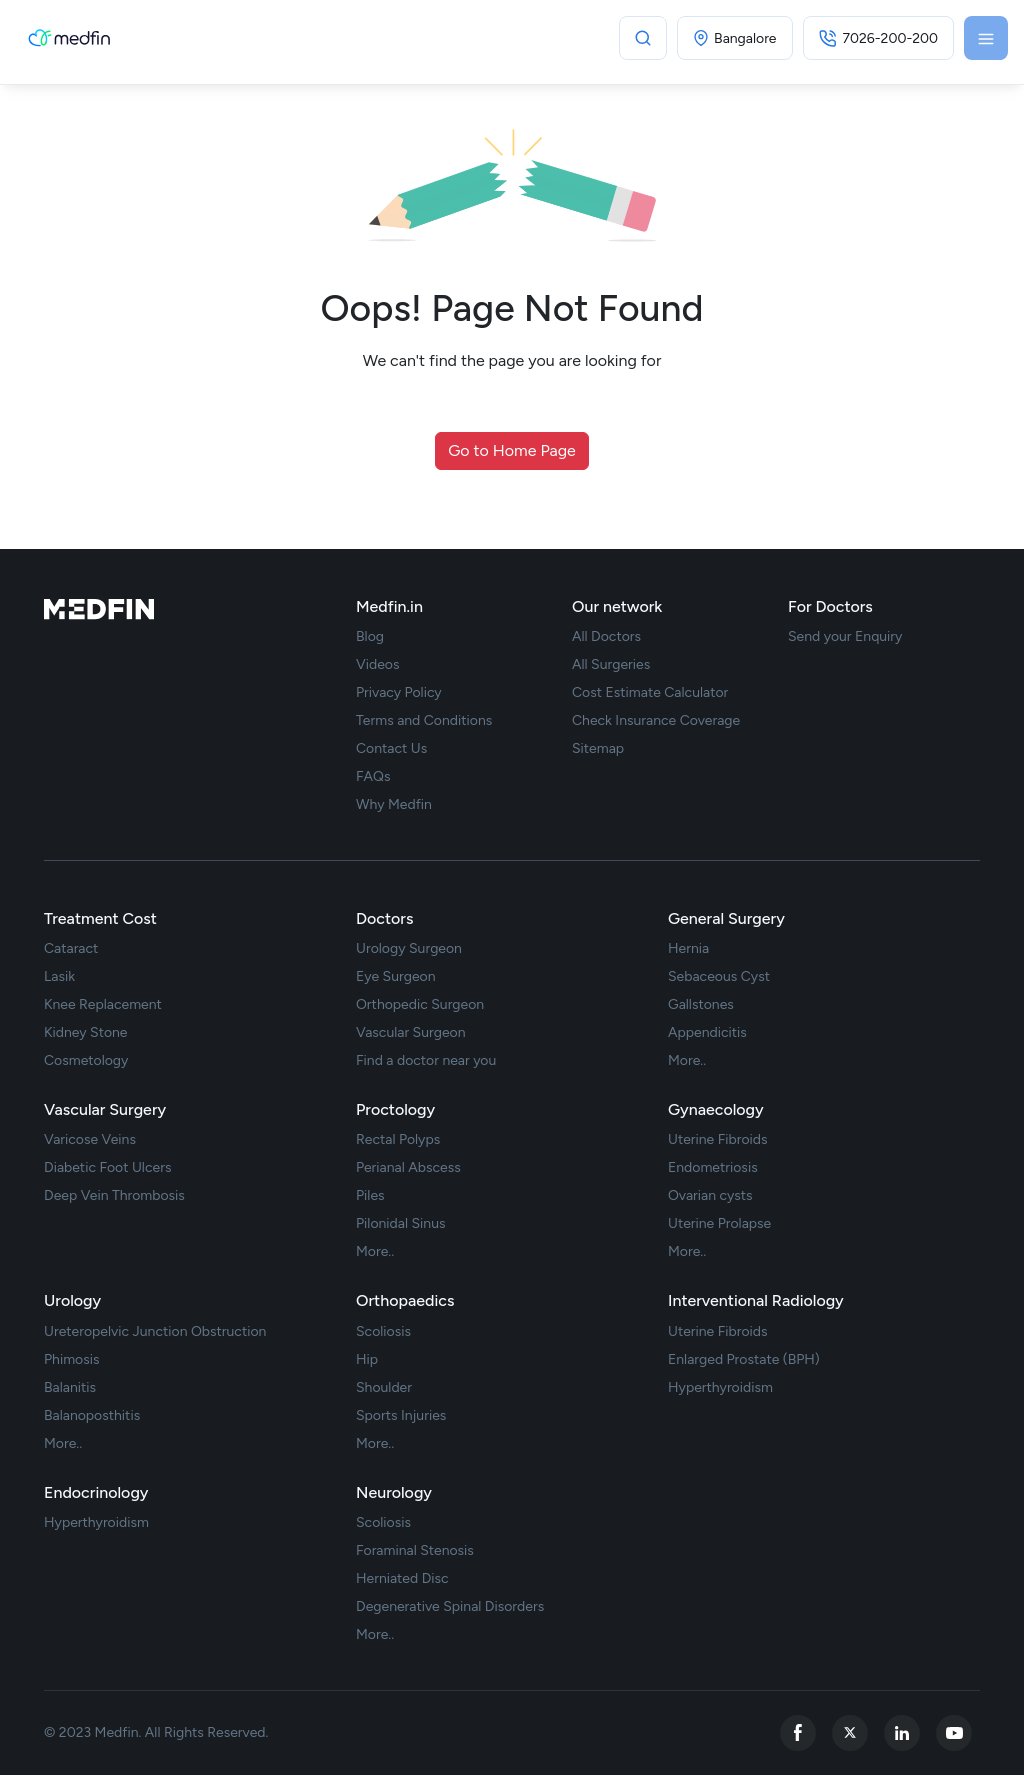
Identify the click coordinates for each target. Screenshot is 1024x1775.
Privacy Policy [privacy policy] (399, 693)
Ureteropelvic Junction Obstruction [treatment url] (155, 1332)
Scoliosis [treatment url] (383, 1332)
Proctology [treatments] (395, 1109)
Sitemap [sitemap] (598, 749)
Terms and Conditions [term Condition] (424, 721)
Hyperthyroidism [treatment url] (720, 1388)
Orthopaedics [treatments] (405, 1300)
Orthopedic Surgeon (420, 1005)
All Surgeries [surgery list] (611, 665)
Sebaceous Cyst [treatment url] (719, 977)
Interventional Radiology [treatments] (756, 1300)
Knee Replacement (103, 1005)
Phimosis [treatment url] (72, 1360)
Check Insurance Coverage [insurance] (656, 721)
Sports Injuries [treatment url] (401, 1416)
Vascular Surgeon (411, 1033)
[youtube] (954, 1733)
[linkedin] (902, 1733)
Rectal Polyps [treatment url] (398, 1140)
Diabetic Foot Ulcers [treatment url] (107, 1168)
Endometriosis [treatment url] (713, 1168)
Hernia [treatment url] (688, 949)
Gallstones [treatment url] (701, 1005)
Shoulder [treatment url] (384, 1388)
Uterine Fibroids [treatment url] (718, 1140)
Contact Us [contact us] (391, 749)
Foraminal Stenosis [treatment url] (415, 1551)
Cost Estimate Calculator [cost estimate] (650, 693)
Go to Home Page (512, 450)
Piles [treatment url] (370, 1196)
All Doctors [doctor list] (606, 637)
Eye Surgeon (396, 977)
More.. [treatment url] (687, 1061)
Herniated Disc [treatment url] (402, 1579)
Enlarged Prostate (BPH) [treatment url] (744, 1360)
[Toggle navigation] (986, 38)
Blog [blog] (370, 637)
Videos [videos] (377, 665)
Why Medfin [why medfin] (394, 805)
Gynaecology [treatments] (716, 1109)
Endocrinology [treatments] (96, 1492)
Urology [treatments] (72, 1300)
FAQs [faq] (373, 777)
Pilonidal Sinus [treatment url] (401, 1224)
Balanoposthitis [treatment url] (92, 1416)
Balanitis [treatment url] (70, 1388)
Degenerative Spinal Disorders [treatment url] (450, 1607)
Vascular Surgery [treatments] (105, 1109)
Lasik (59, 977)
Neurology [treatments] (394, 1492)
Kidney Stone (86, 1033)
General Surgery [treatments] (726, 918)
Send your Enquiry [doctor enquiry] (845, 637)
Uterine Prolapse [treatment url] (719, 1224)
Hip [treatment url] (367, 1360)
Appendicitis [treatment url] (707, 1033)
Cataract (71, 949)
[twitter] (850, 1733)
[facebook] (798, 1733)
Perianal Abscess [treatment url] (408, 1168)
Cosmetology (86, 1061)
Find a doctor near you (426, 1061)
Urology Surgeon (409, 949)
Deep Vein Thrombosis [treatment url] (114, 1196)
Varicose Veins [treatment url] (90, 1140)
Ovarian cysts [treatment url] (710, 1196)
